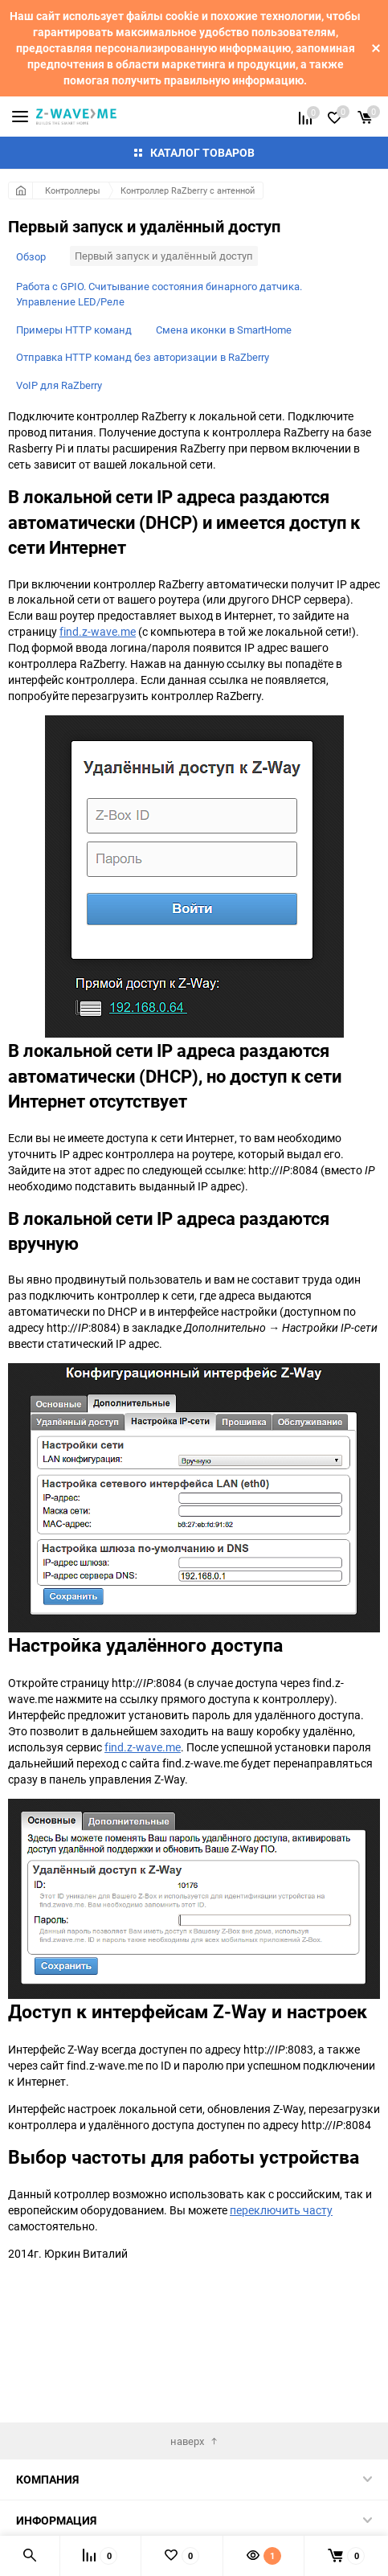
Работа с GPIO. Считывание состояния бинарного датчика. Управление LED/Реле (159, 294)
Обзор (31, 256)
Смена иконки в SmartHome (224, 329)
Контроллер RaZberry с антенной (187, 190)
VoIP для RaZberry (59, 385)
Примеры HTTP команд (74, 329)
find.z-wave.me (97, 631)
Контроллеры (72, 190)
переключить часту (281, 2210)
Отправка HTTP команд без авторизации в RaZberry (142, 357)
